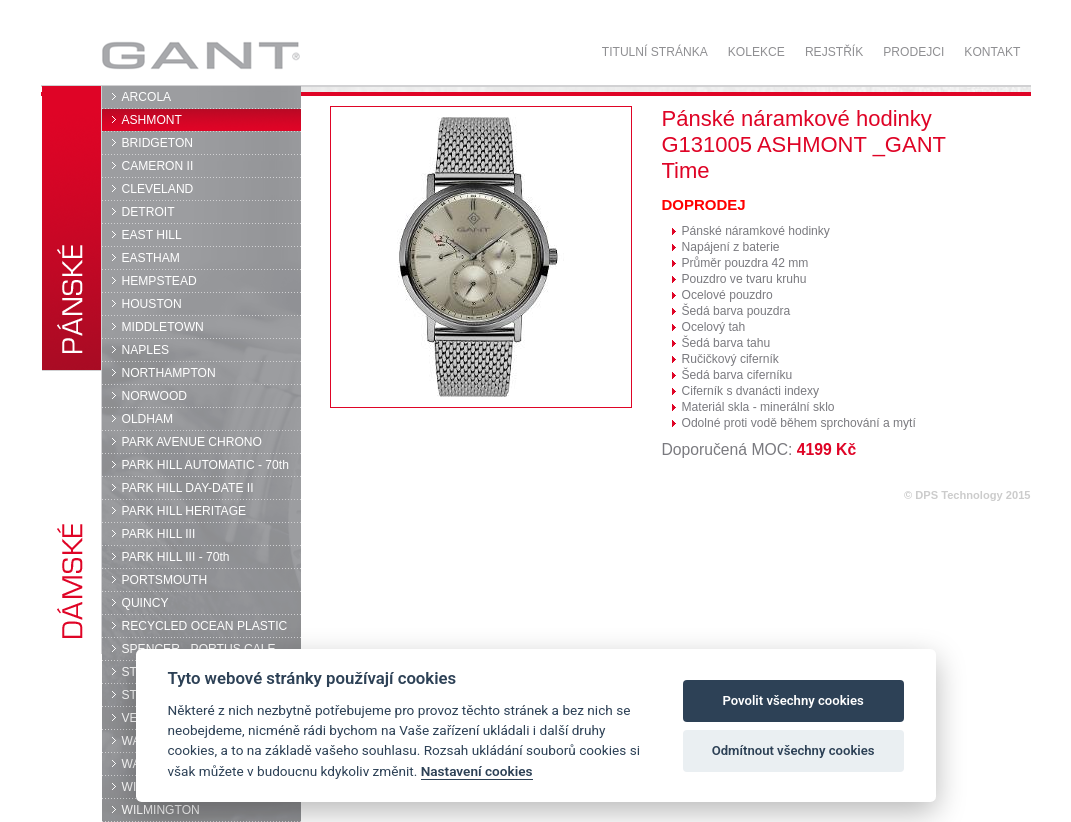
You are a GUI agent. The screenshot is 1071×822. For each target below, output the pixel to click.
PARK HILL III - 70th (176, 557)
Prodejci (913, 52)
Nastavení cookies (477, 771)
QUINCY (145, 603)
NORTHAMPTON (169, 373)
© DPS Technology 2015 (967, 495)
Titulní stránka (655, 52)
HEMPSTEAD (159, 281)
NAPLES (146, 350)
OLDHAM (148, 419)
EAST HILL (152, 235)
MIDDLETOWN (163, 327)
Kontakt (992, 52)
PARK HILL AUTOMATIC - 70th (205, 465)
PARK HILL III (159, 534)
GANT (200, 55)
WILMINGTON (161, 810)
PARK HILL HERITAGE (184, 511)
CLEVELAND (158, 189)
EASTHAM (151, 258)
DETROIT (148, 212)
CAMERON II (158, 166)
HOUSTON (152, 304)
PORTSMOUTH (165, 580)
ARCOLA (147, 97)
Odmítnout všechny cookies (793, 750)
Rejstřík (834, 52)
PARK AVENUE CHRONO (192, 442)
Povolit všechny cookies (792, 700)
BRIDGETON (158, 143)
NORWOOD (155, 396)
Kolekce (756, 52)
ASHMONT (152, 120)
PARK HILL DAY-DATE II (188, 488)
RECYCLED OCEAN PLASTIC (205, 626)
